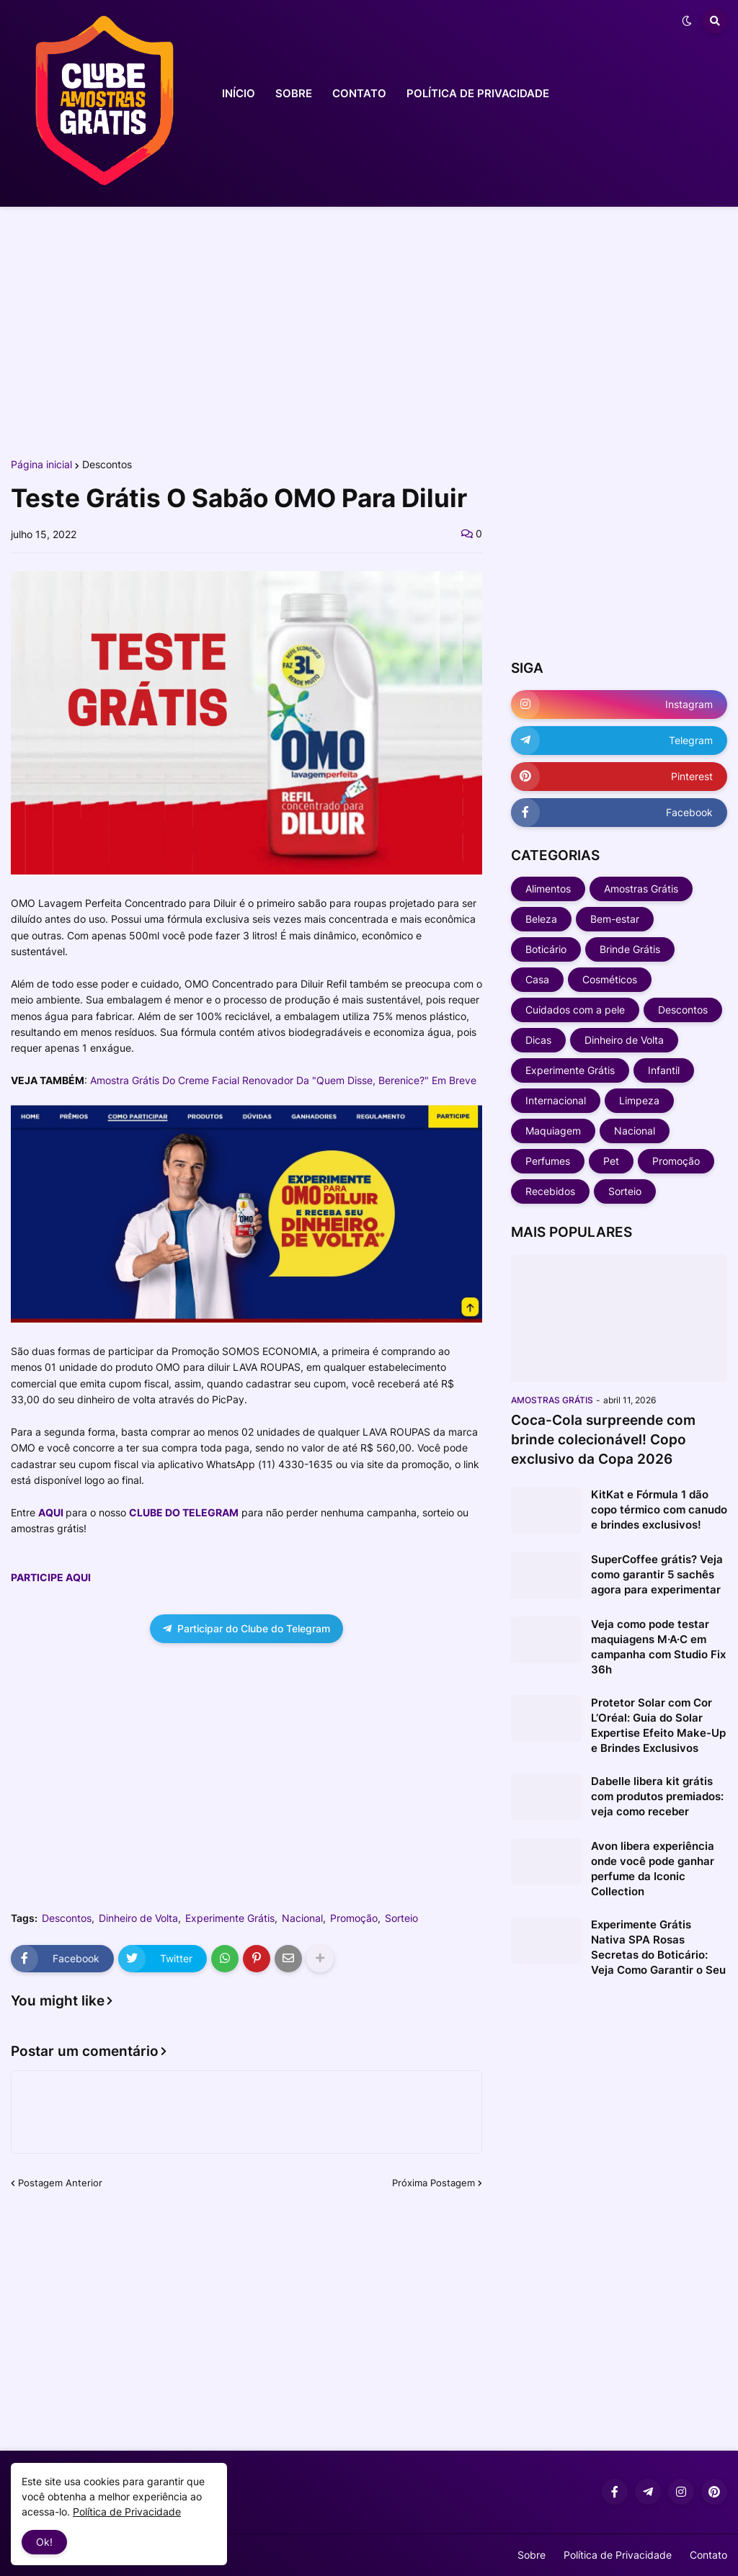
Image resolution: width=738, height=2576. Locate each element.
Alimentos (548, 888)
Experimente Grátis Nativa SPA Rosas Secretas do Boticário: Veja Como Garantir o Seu (658, 1947)
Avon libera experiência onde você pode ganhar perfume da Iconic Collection (652, 1868)
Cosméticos (609, 979)
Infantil (664, 1070)
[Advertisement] (369, 330)
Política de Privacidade (618, 2555)
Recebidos (550, 1191)
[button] (687, 21)
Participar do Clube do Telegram (246, 1628)
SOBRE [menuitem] (293, 93)
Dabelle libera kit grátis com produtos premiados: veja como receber (657, 1796)
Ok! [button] (44, 2542)
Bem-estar (614, 919)
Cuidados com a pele (575, 1009)
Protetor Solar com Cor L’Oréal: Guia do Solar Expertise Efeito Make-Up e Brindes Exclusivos (658, 1725)
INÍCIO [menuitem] (238, 93)
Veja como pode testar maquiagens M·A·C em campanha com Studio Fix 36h (658, 1646)
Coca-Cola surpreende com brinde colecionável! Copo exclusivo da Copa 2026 (603, 1439)
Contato (708, 2555)
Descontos (107, 465)
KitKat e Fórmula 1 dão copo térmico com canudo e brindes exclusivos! (659, 1509)
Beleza (541, 919)
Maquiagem (553, 1130)
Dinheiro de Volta (138, 1918)
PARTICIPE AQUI (51, 1577)
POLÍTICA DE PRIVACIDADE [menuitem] (477, 93)
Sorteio (401, 1918)
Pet (611, 1161)
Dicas (538, 1040)
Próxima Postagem (433, 2182)
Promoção (354, 1918)
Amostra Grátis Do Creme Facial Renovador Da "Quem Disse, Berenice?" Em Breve (283, 1080)
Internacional (555, 1100)
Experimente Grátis (230, 1918)
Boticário (545, 949)
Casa (537, 979)
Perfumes (547, 1161)
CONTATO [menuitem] (359, 93)
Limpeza (639, 1100)
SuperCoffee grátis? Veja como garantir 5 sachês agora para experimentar (657, 1574)
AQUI (50, 1512)
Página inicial (41, 465)
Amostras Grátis (641, 888)
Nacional (302, 1918)
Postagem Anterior (60, 2182)
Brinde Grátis (630, 949)
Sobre (531, 2555)
